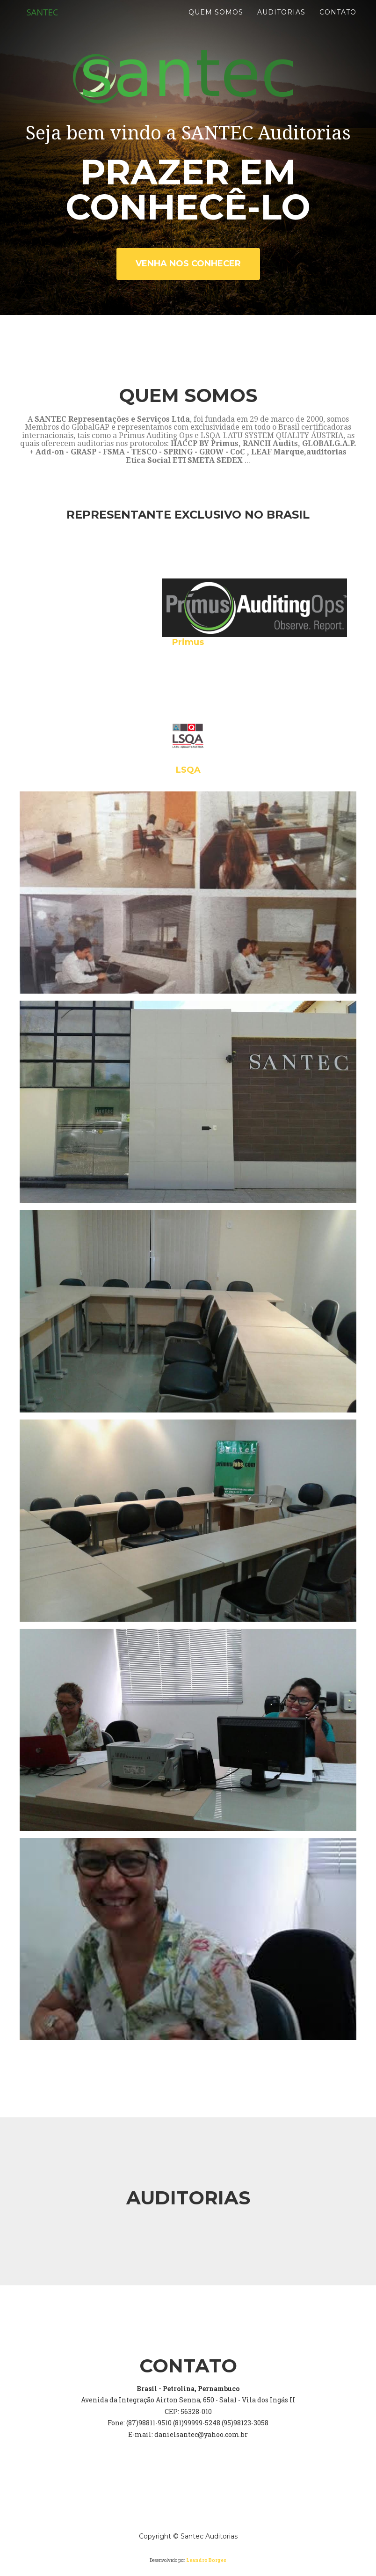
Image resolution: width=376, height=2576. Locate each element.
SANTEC (44, 23)
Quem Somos (215, 23)
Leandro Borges (206, 2560)
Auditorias (281, 23)
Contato (337, 23)
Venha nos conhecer (188, 263)
